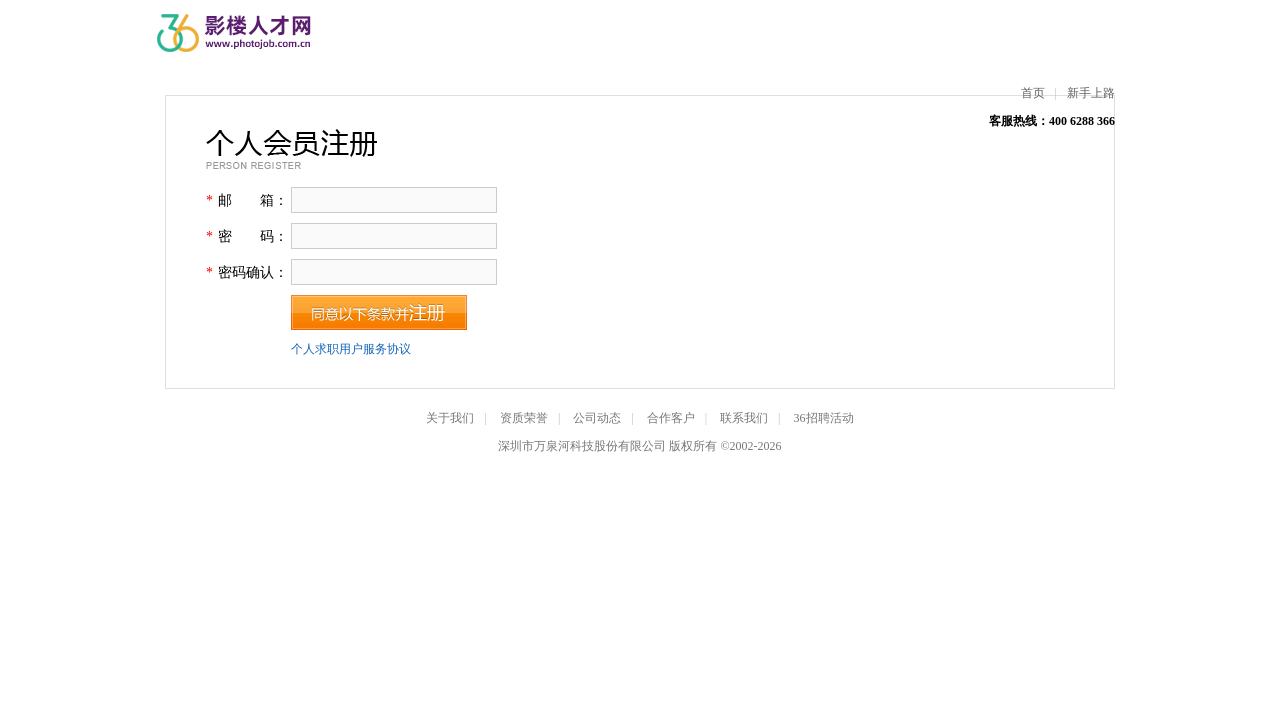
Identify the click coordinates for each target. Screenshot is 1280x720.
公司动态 (597, 418)
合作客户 (671, 418)
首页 (1033, 93)
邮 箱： (253, 200)
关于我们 (450, 418)
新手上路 (1091, 93)
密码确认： (253, 272)
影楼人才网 (236, 33)
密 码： (253, 236)
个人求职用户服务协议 (351, 349)
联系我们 (744, 418)
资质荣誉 (524, 418)
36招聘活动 (824, 418)
